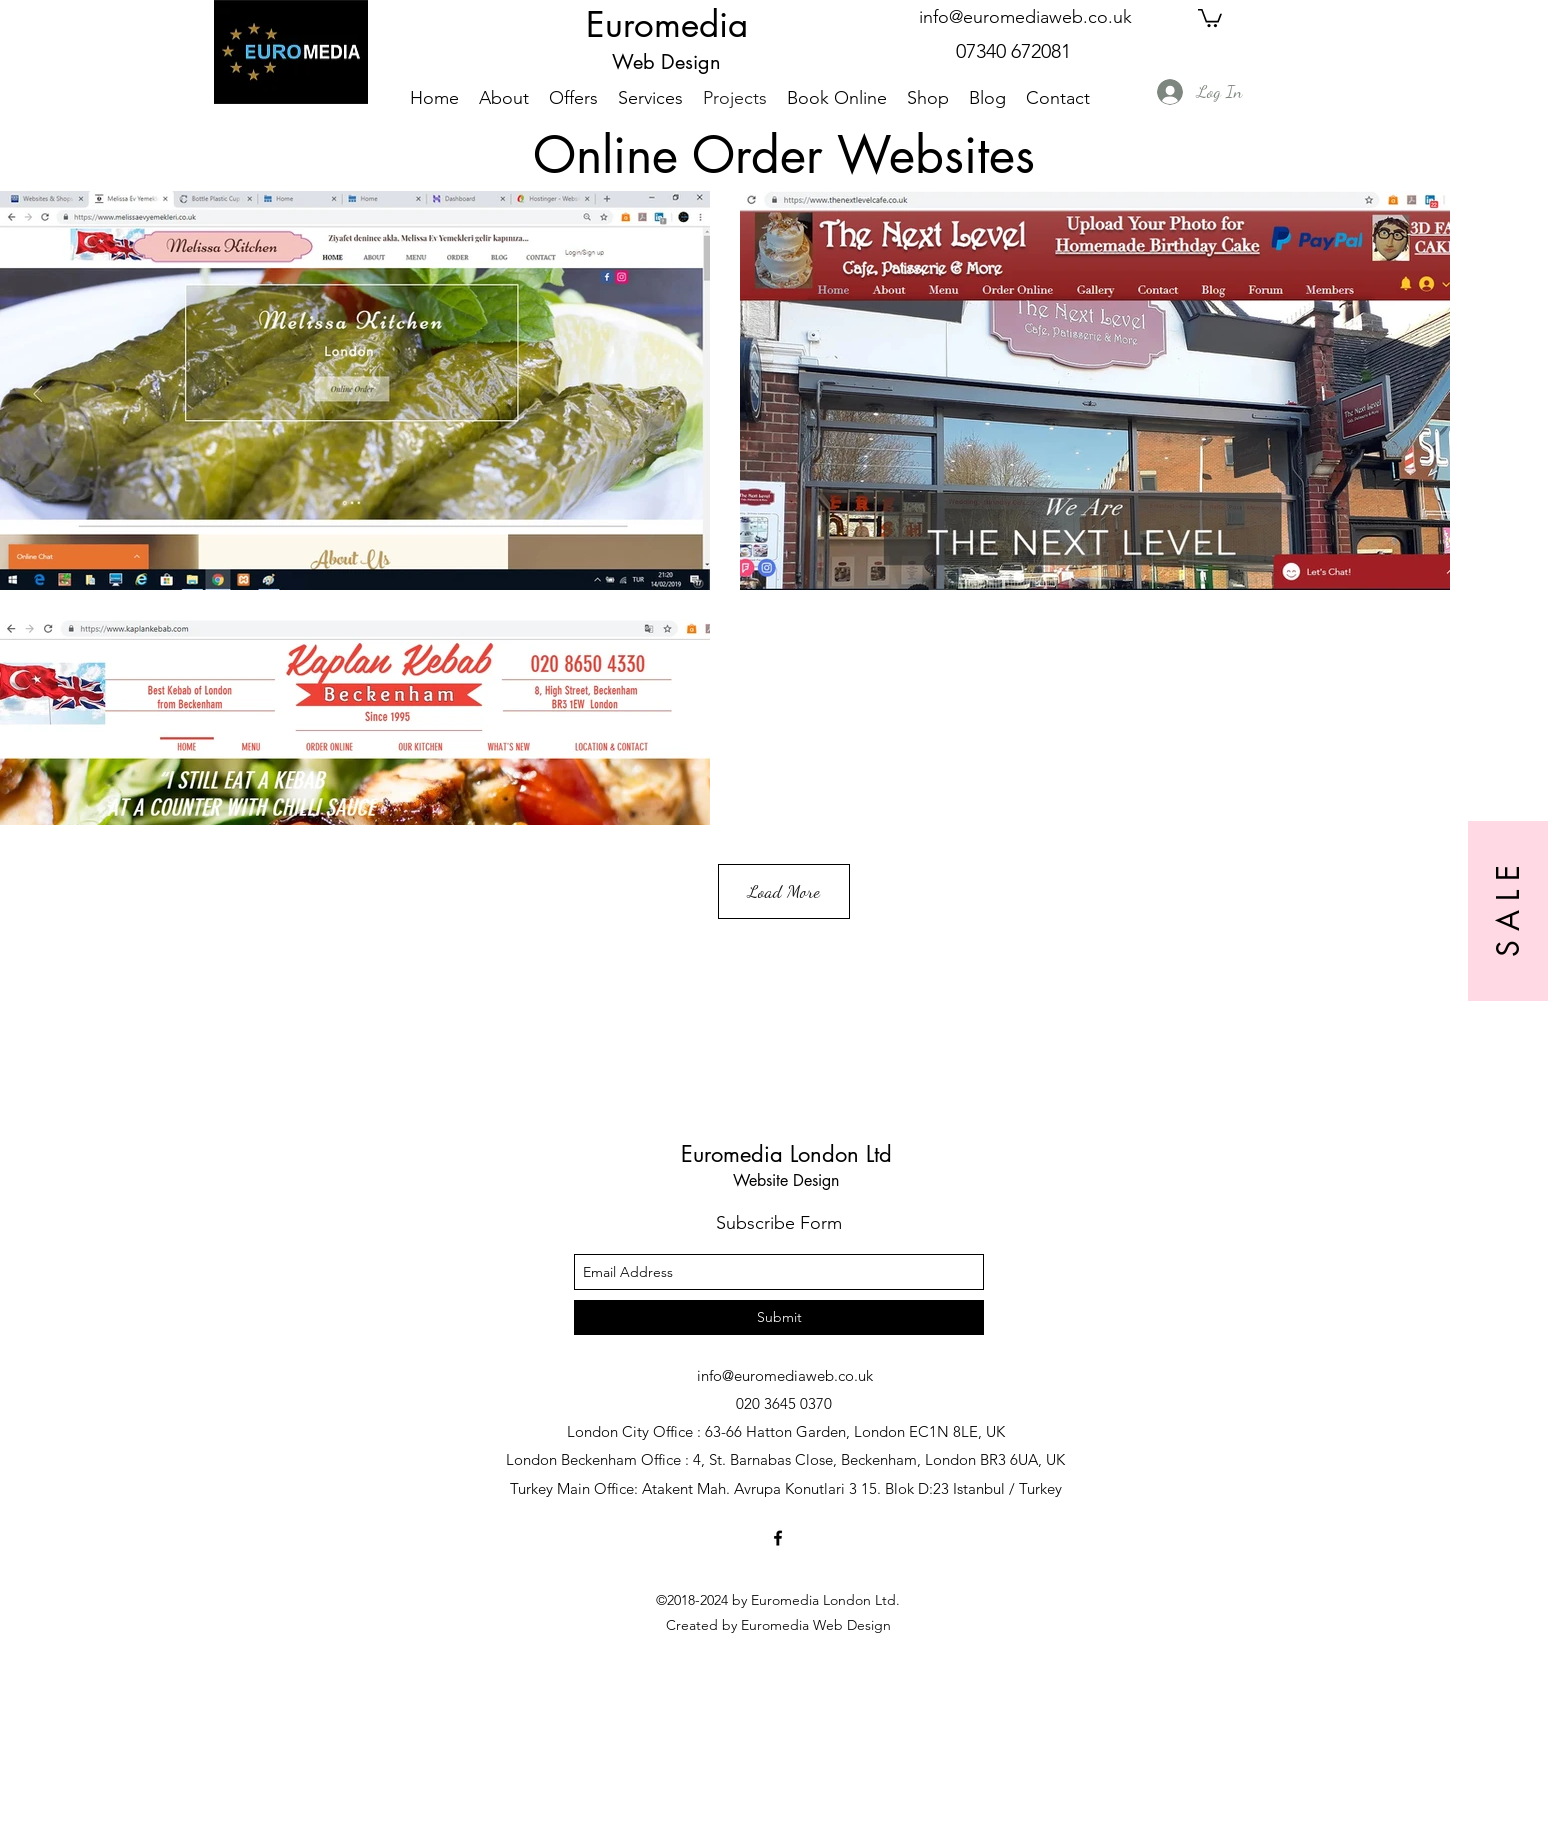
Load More (784, 891)
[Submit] (779, 1317)
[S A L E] (1508, 911)
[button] (1210, 17)
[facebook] (778, 1538)
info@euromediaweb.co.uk (1025, 17)
